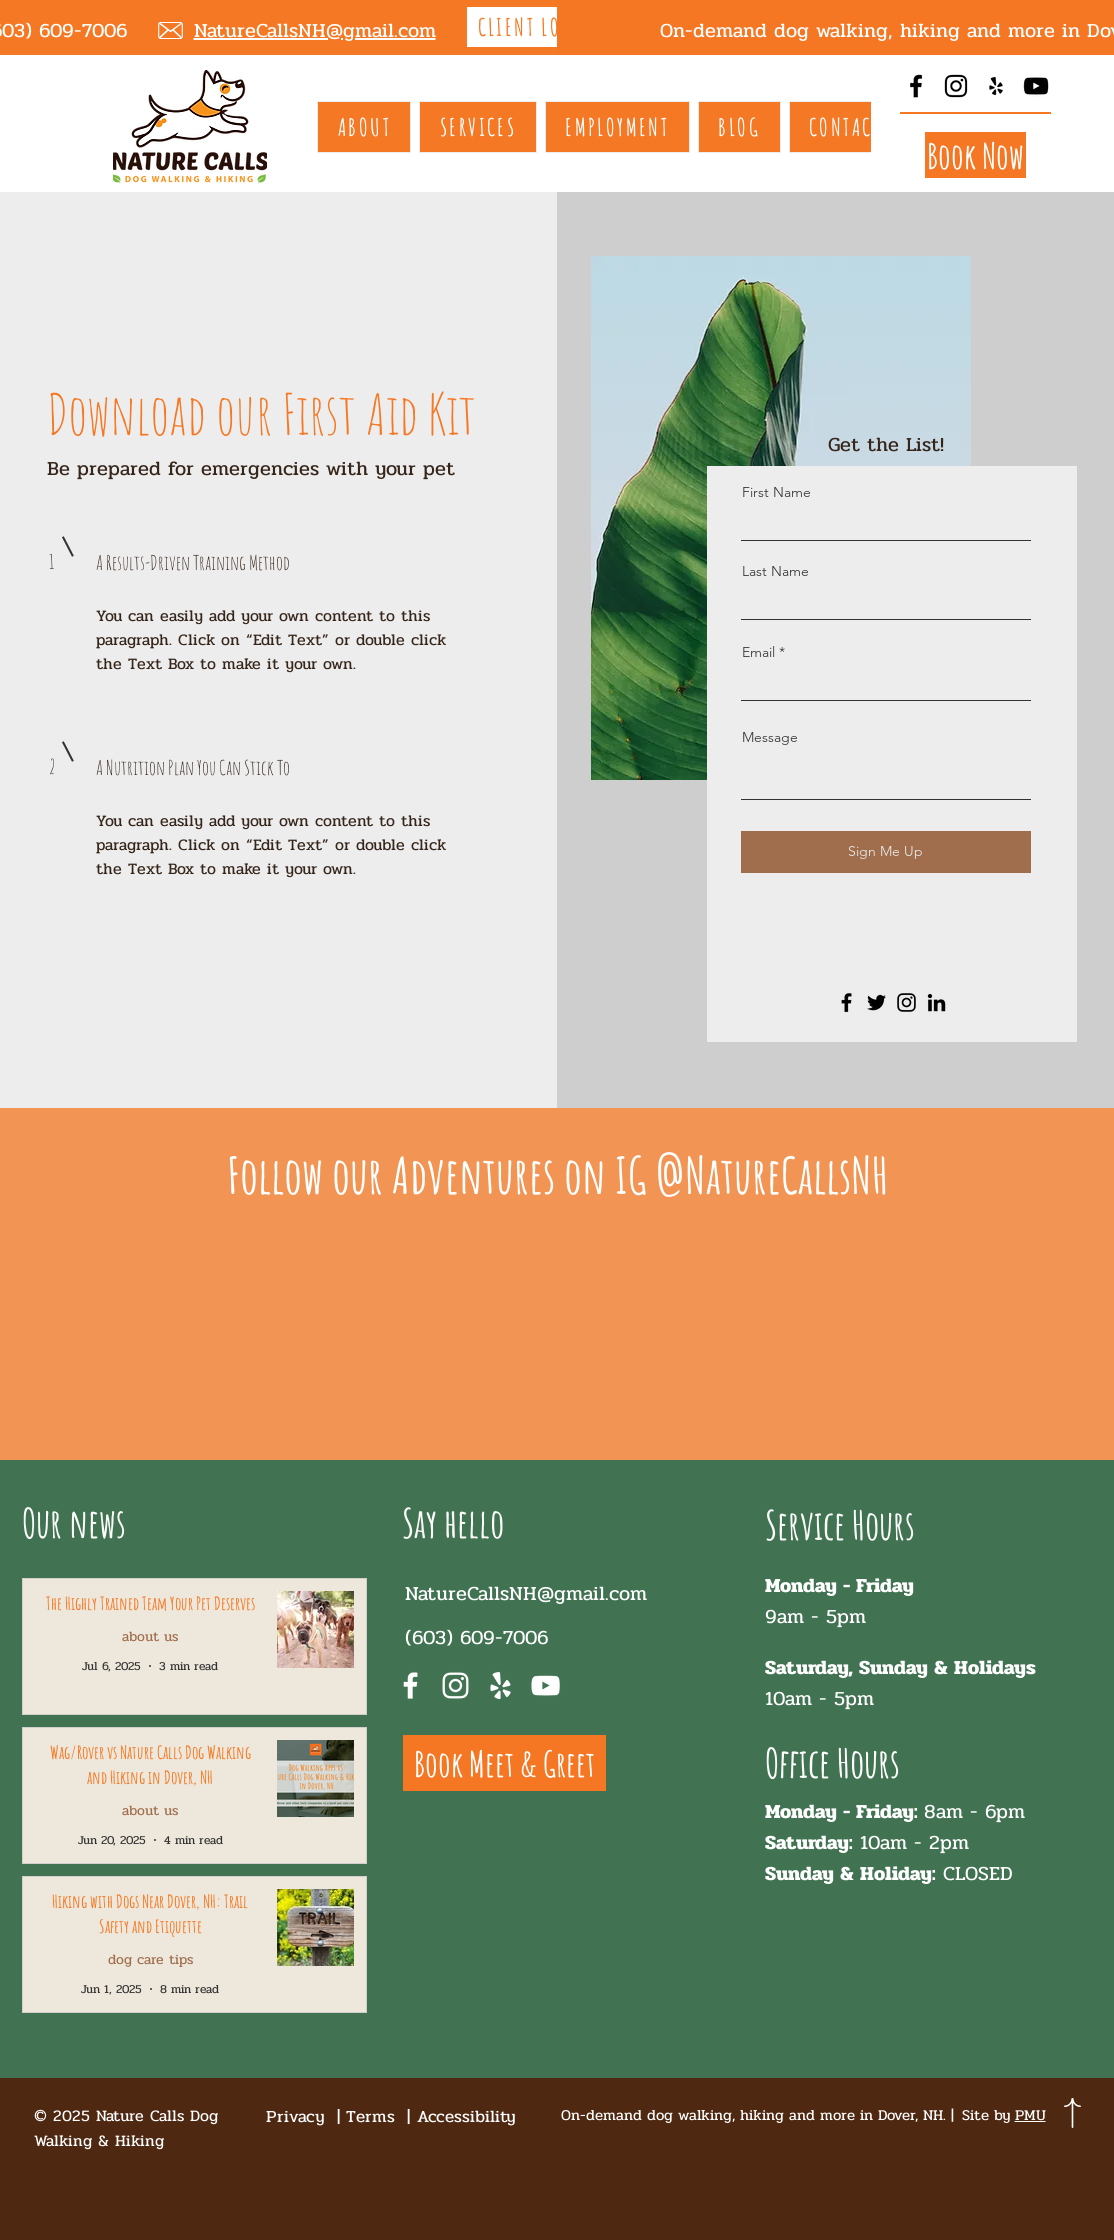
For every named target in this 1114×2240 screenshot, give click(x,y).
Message (770, 737)
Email (758, 652)
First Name (776, 492)
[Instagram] (956, 86)
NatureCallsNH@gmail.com (526, 1593)
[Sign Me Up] (886, 852)
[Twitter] (876, 1002)
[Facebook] (916, 86)
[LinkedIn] (936, 1002)
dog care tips (150, 1959)
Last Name (775, 571)
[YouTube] (1036, 86)
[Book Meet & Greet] (504, 1763)
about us (150, 1636)
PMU (1030, 2115)
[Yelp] (996, 86)
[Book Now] (975, 155)
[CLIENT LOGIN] (538, 27)
